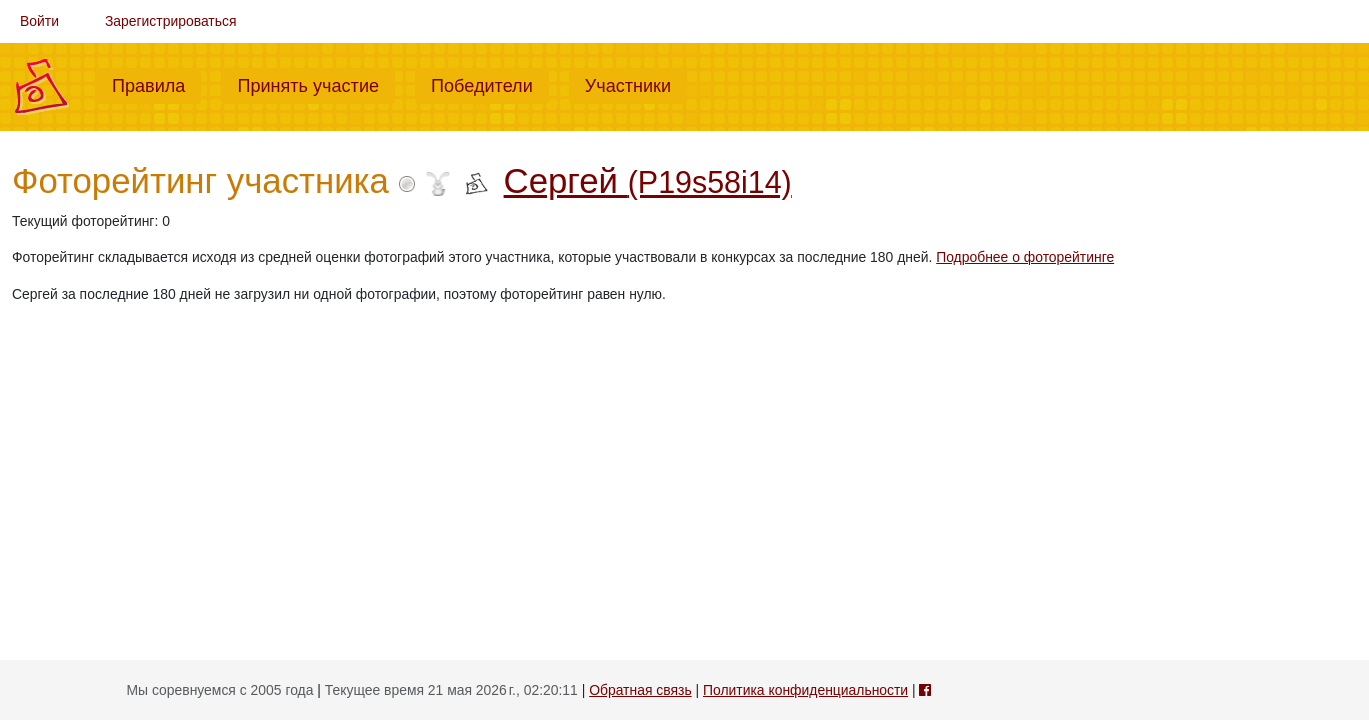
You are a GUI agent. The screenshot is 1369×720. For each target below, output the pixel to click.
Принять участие (316, 84)
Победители (490, 84)
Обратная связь (640, 690)
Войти (39, 21)
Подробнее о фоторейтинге (1025, 257)
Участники (636, 84)
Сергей (648, 181)
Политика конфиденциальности (805, 690)
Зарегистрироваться (171, 21)
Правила (156, 84)
